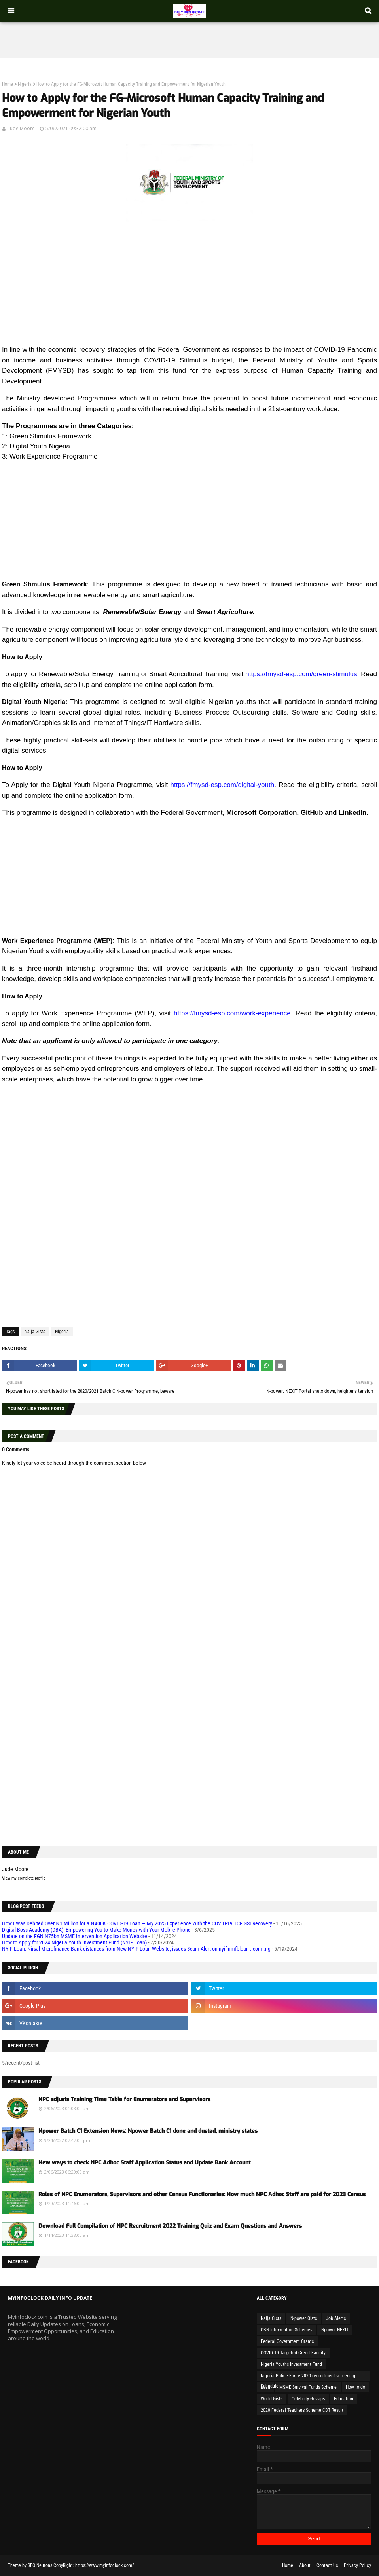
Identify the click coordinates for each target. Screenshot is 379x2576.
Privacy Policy (357, 2565)
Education (343, 2398)
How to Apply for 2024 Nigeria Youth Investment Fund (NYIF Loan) (74, 1942)
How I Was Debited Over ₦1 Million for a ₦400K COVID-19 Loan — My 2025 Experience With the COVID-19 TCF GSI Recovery (137, 1923)
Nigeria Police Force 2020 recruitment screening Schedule (308, 2377)
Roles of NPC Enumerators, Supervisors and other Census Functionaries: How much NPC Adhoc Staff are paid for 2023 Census (202, 2194)
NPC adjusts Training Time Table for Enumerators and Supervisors (124, 2099)
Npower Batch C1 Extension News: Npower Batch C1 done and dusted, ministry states (148, 2131)
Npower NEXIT (335, 2330)
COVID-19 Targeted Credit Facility (293, 2353)
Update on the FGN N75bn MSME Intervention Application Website (74, 1936)
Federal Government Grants (287, 2341)
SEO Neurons (40, 2565)
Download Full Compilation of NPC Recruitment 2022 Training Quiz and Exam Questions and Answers (170, 2226)
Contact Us (327, 2565)
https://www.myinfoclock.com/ (104, 2565)
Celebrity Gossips (308, 2398)
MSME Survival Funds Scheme (308, 2387)
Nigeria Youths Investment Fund (291, 2364)
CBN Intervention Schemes (286, 2330)
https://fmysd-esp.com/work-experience (232, 1013)
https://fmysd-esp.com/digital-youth (223, 785)
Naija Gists (35, 1331)
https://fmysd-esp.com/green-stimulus (301, 674)
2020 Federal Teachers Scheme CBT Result (302, 2410)
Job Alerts (336, 2318)
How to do (355, 2387)
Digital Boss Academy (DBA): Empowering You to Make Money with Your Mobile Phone (96, 1930)
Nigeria (25, 84)
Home (7, 84)
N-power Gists (303, 2318)
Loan (265, 2387)
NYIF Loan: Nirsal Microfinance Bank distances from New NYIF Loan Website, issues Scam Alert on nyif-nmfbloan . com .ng (136, 1949)
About (305, 2565)
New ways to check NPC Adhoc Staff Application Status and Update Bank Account (144, 2162)
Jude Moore (22, 128)
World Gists (271, 2398)
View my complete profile (23, 1878)
